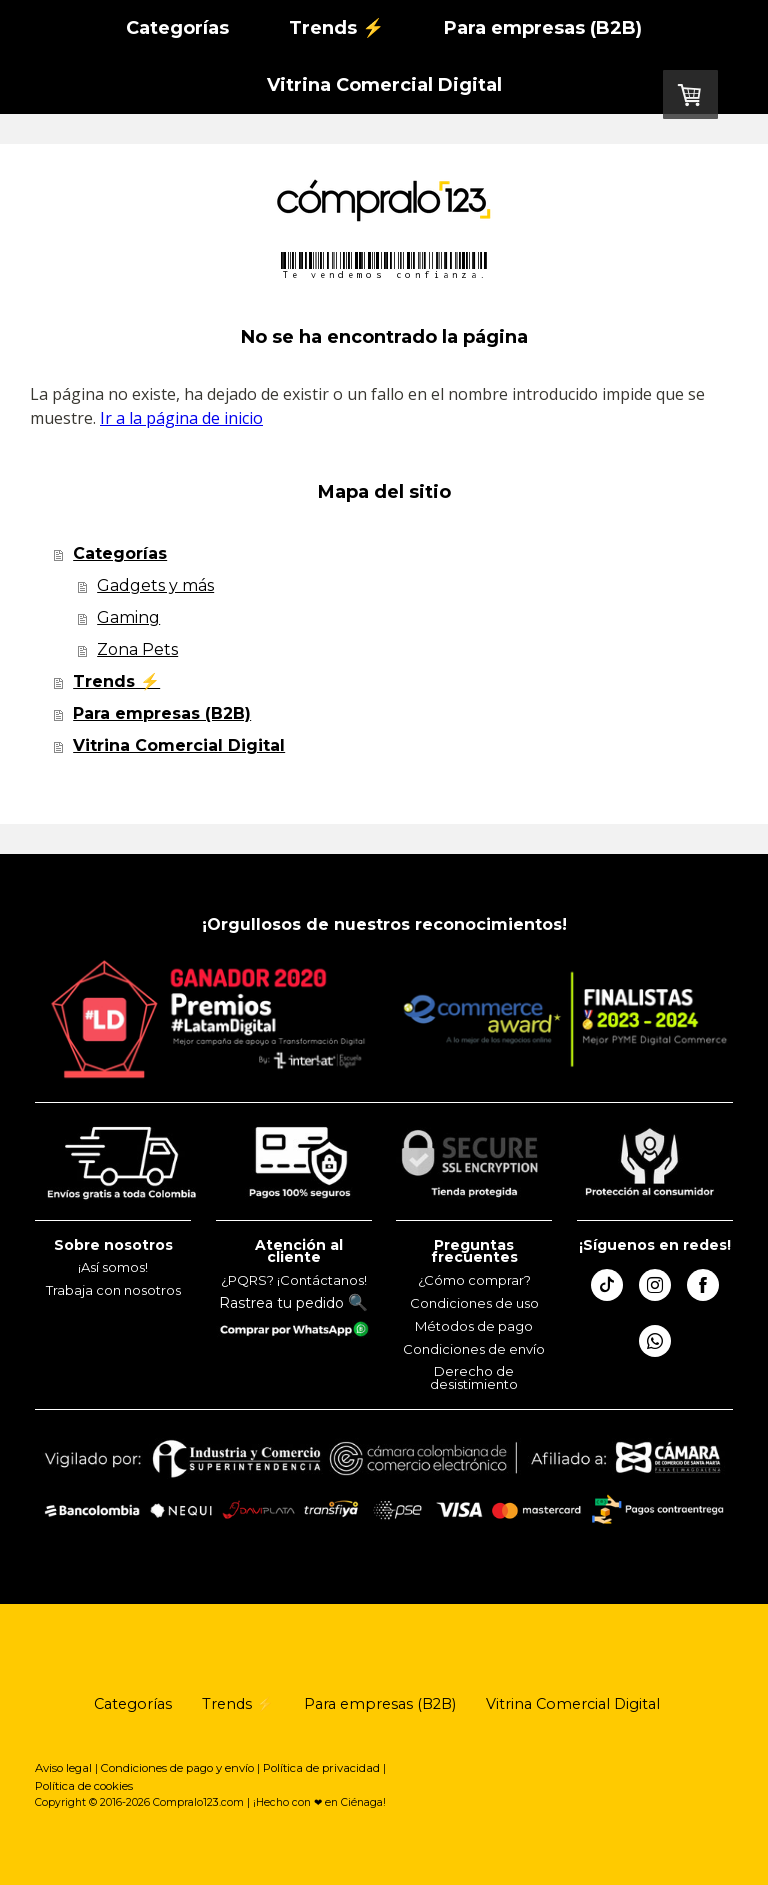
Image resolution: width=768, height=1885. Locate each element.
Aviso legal (63, 1768)
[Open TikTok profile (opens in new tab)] (607, 1285)
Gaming (128, 617)
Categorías (177, 28)
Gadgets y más (155, 585)
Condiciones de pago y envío (177, 1768)
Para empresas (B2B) (543, 28)
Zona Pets (137, 649)
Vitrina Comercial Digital (384, 85)
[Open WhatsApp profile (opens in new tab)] (655, 1341)
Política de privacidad (321, 1768)
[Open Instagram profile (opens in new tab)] (655, 1285)
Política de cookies (84, 1786)
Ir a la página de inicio (181, 418)
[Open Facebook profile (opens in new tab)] (703, 1285)
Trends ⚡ (336, 28)
